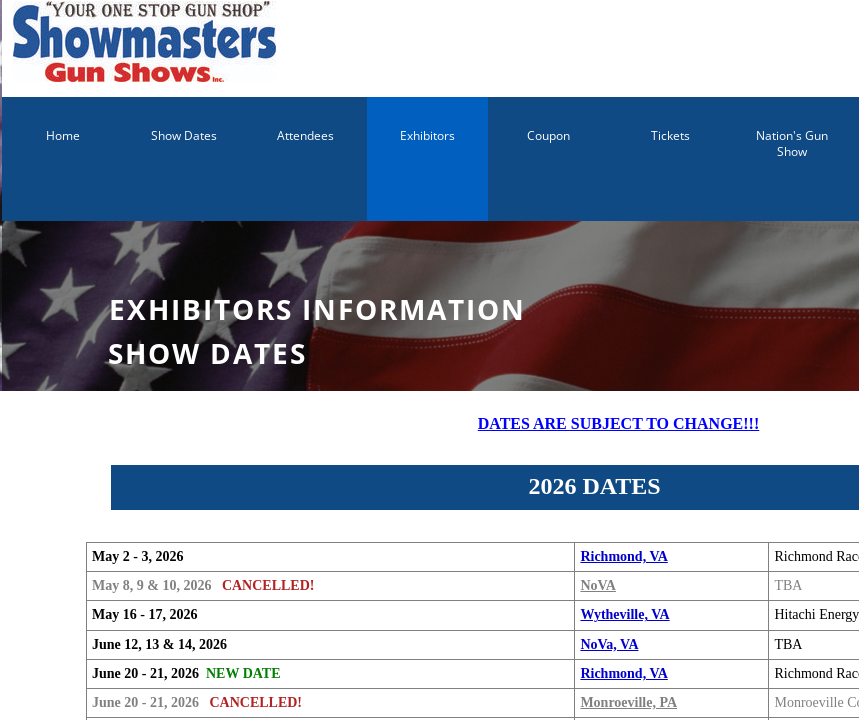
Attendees (305, 135)
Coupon (548, 135)
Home (63, 135)
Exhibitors (427, 135)
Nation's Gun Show (792, 143)
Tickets (670, 135)
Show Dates (184, 135)
